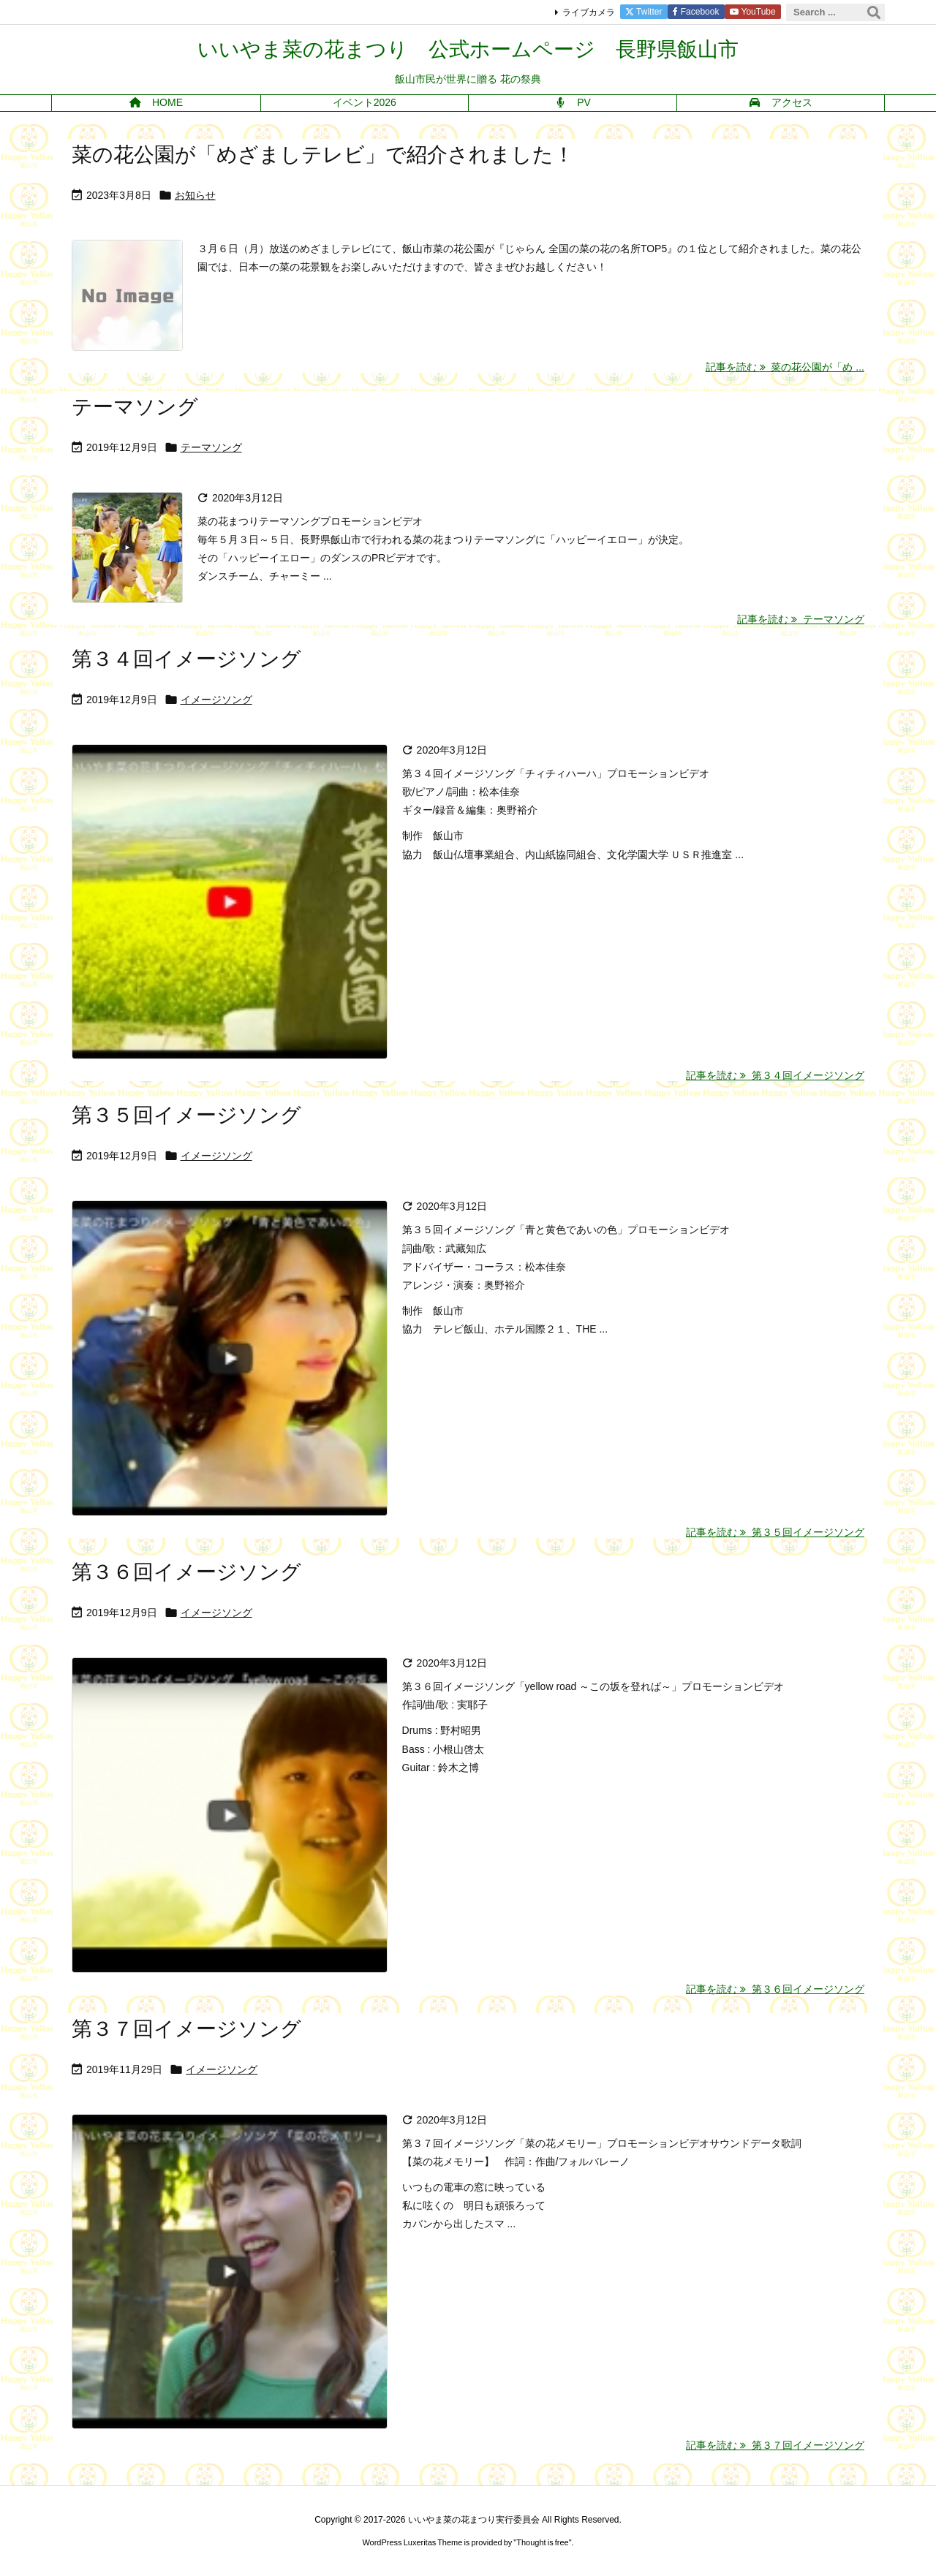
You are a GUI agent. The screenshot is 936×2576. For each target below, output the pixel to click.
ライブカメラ (588, 12)
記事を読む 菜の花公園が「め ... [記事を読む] (785, 367)
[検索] (874, 12)
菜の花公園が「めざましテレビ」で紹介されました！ (323, 154)
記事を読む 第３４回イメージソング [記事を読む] (775, 1075)
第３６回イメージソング (186, 1572)
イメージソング (216, 699)
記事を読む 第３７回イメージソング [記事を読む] (775, 2445)
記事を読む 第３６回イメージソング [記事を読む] (775, 1989)
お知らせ (195, 195)
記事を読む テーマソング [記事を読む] (800, 619)
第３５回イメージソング (186, 1115)
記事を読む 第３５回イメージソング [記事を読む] (775, 1532)
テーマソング (135, 406)
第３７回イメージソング (186, 2029)
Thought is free (542, 2542)
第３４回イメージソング (186, 659)
